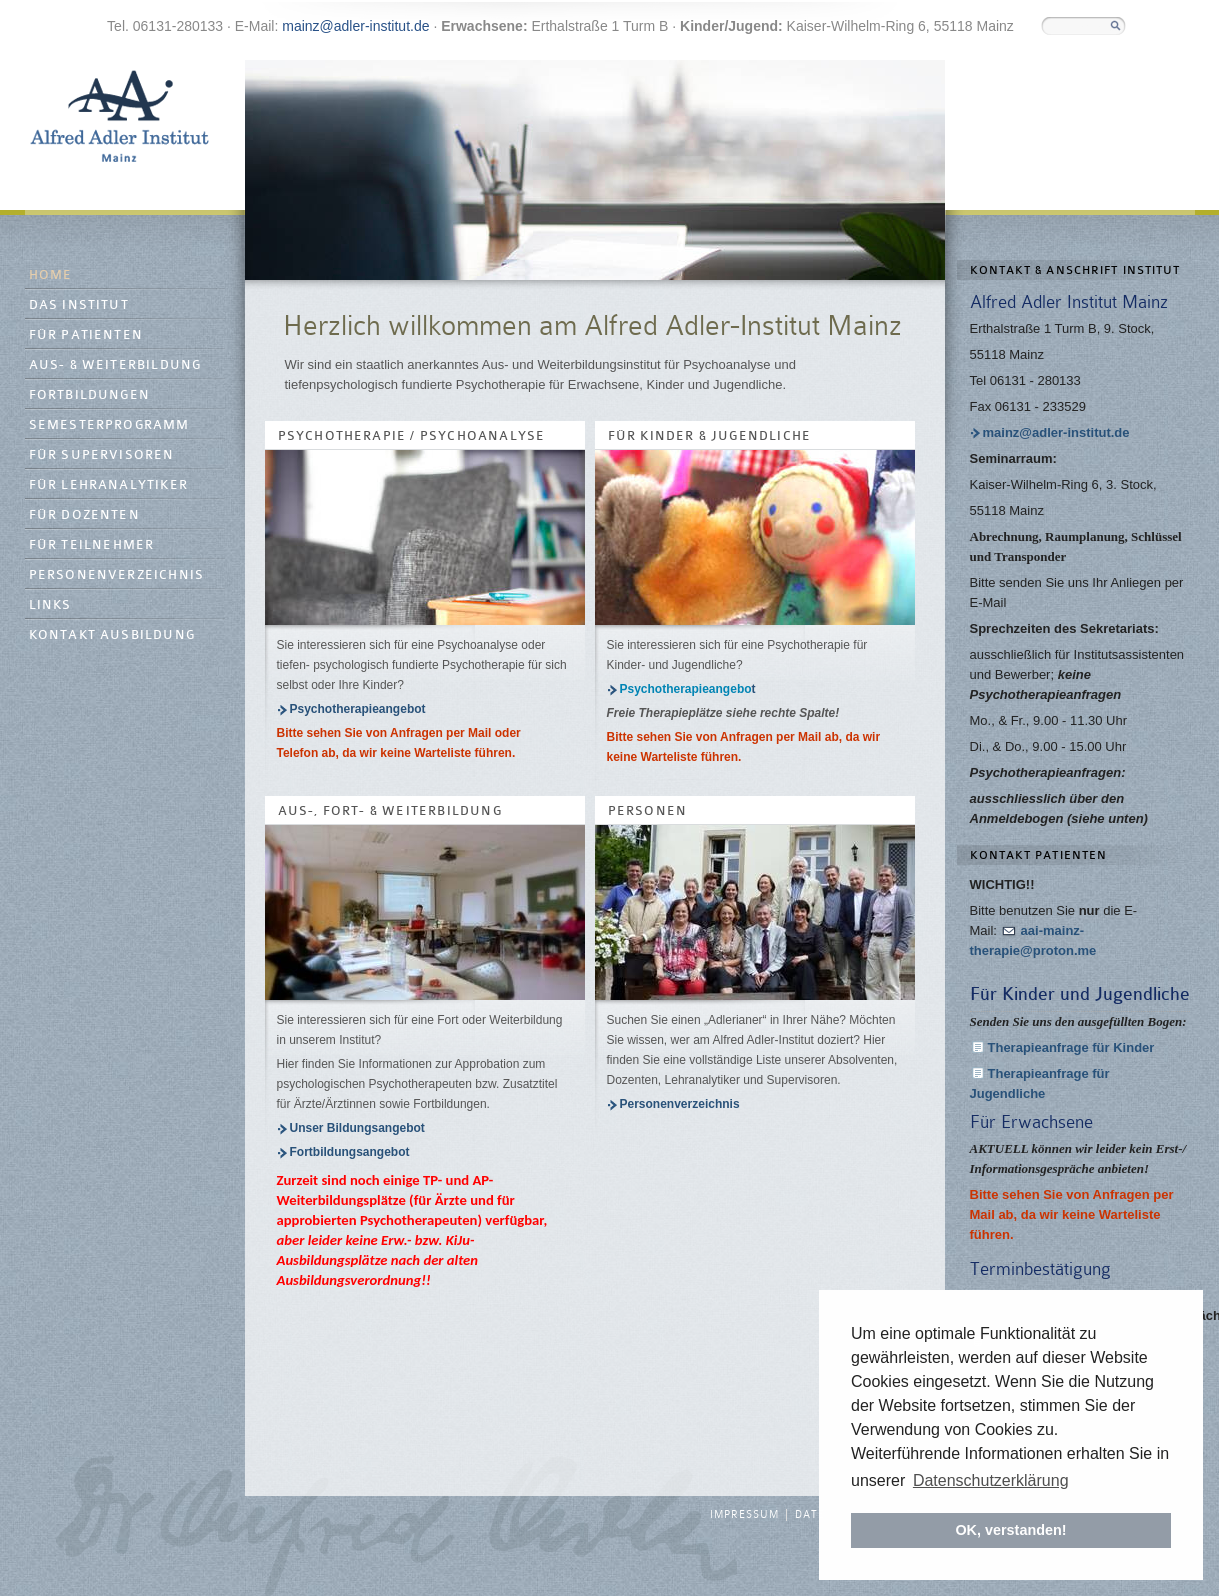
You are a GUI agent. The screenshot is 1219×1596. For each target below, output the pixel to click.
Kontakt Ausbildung (112, 635)
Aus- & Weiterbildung (115, 365)
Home (51, 275)
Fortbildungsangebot (350, 1152)
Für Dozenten (84, 515)
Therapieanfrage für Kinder (1071, 1047)
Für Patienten (86, 335)
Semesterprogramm (109, 425)
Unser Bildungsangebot (357, 1128)
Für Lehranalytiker (109, 485)
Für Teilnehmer (92, 545)
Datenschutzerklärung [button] (991, 1480)
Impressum (744, 1515)
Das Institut (79, 305)
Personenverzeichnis (117, 575)
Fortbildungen (90, 395)
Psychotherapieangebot (358, 709)
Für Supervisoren (102, 455)
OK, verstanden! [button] (1010, 1530)
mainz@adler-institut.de (355, 26)
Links (50, 605)
